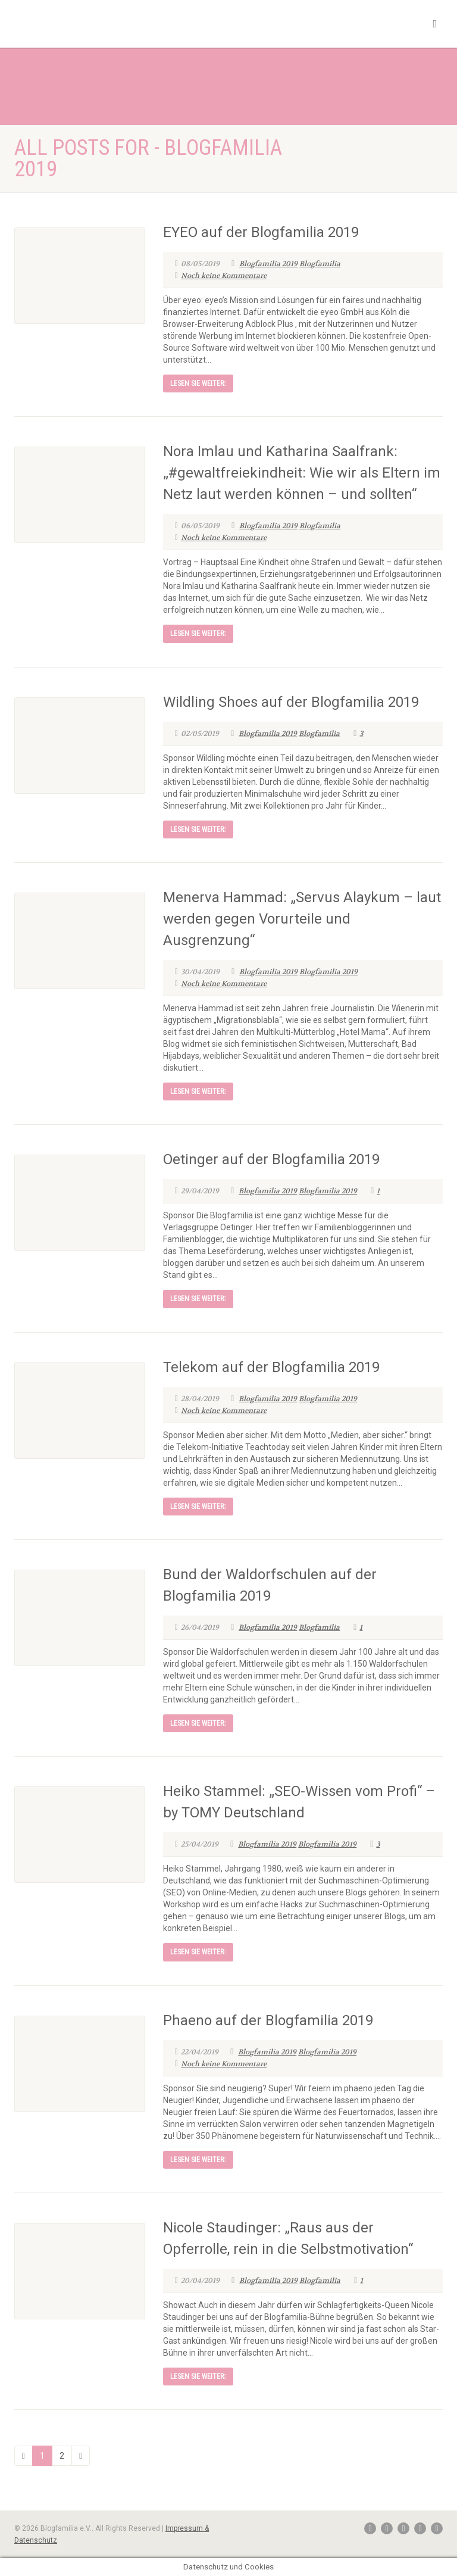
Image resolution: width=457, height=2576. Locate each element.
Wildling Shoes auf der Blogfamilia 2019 (291, 702)
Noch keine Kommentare (221, 275)
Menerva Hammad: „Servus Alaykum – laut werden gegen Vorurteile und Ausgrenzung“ (302, 919)
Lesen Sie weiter (198, 383)
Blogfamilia (319, 264)
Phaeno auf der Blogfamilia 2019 (268, 2020)
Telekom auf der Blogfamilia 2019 (271, 1367)
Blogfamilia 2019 (268, 264)
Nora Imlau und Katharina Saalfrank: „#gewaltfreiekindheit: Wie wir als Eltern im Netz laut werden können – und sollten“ (301, 473)
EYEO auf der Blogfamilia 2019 (261, 232)
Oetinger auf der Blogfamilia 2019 (271, 1159)
